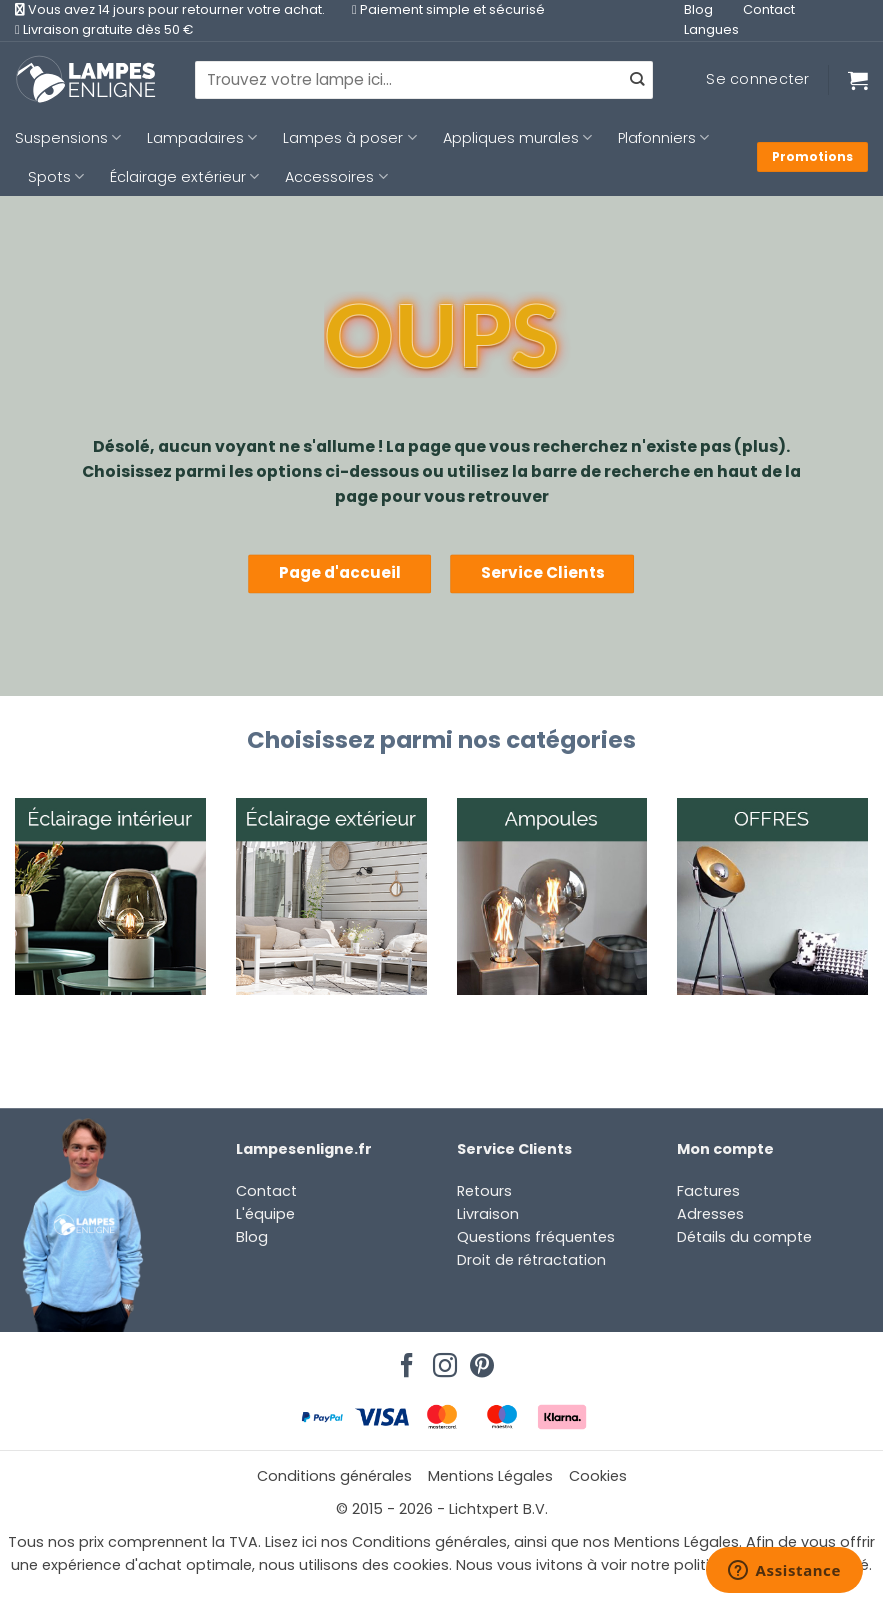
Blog (698, 9)
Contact (769, 9)
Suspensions (68, 138)
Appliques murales (517, 138)
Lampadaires (202, 138)
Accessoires (336, 177)
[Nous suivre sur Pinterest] (479, 1360)
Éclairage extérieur (184, 177)
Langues (711, 29)
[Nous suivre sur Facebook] (404, 1360)
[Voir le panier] (858, 80)
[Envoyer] (636, 80)
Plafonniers (663, 138)
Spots (56, 177)
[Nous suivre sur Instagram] (442, 1360)
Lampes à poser (349, 138)
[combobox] (424, 80)
